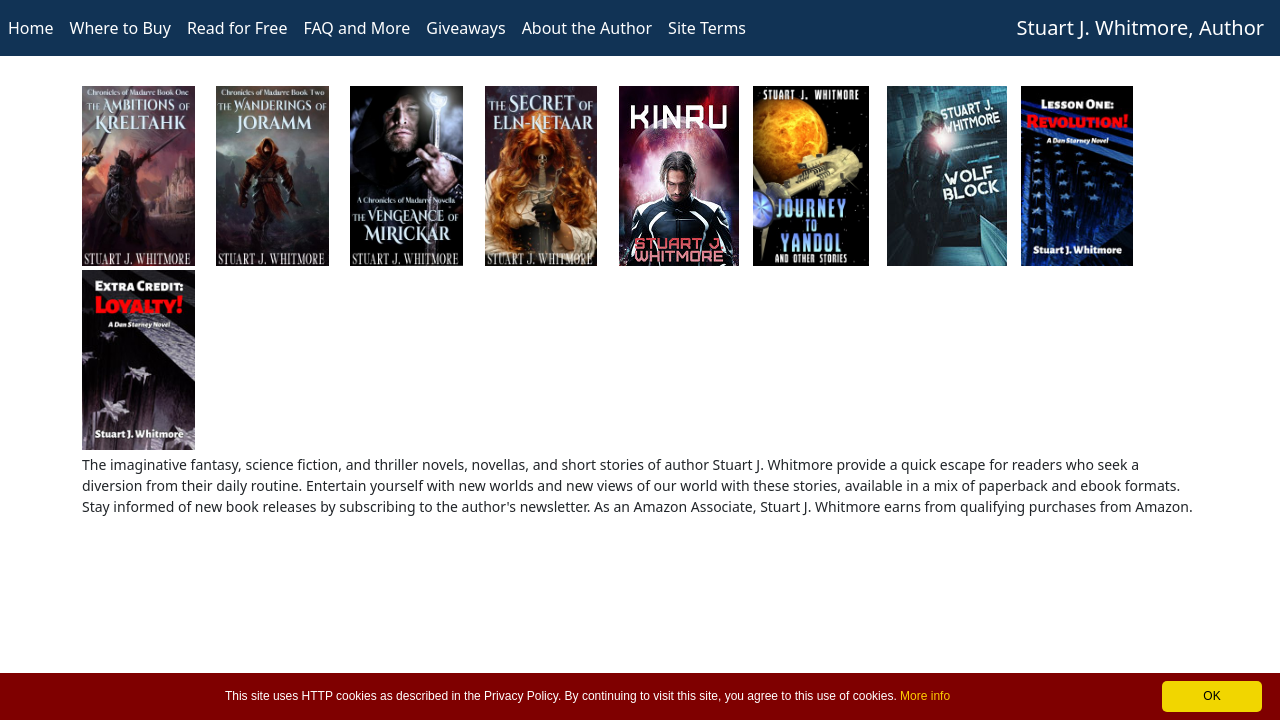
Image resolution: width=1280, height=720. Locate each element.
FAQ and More (356, 28)
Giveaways (465, 28)
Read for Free (237, 28)
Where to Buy (120, 28)
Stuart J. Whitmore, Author (1140, 27)
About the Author (587, 28)
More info (925, 696)
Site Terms (707, 28)
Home (31, 28)
